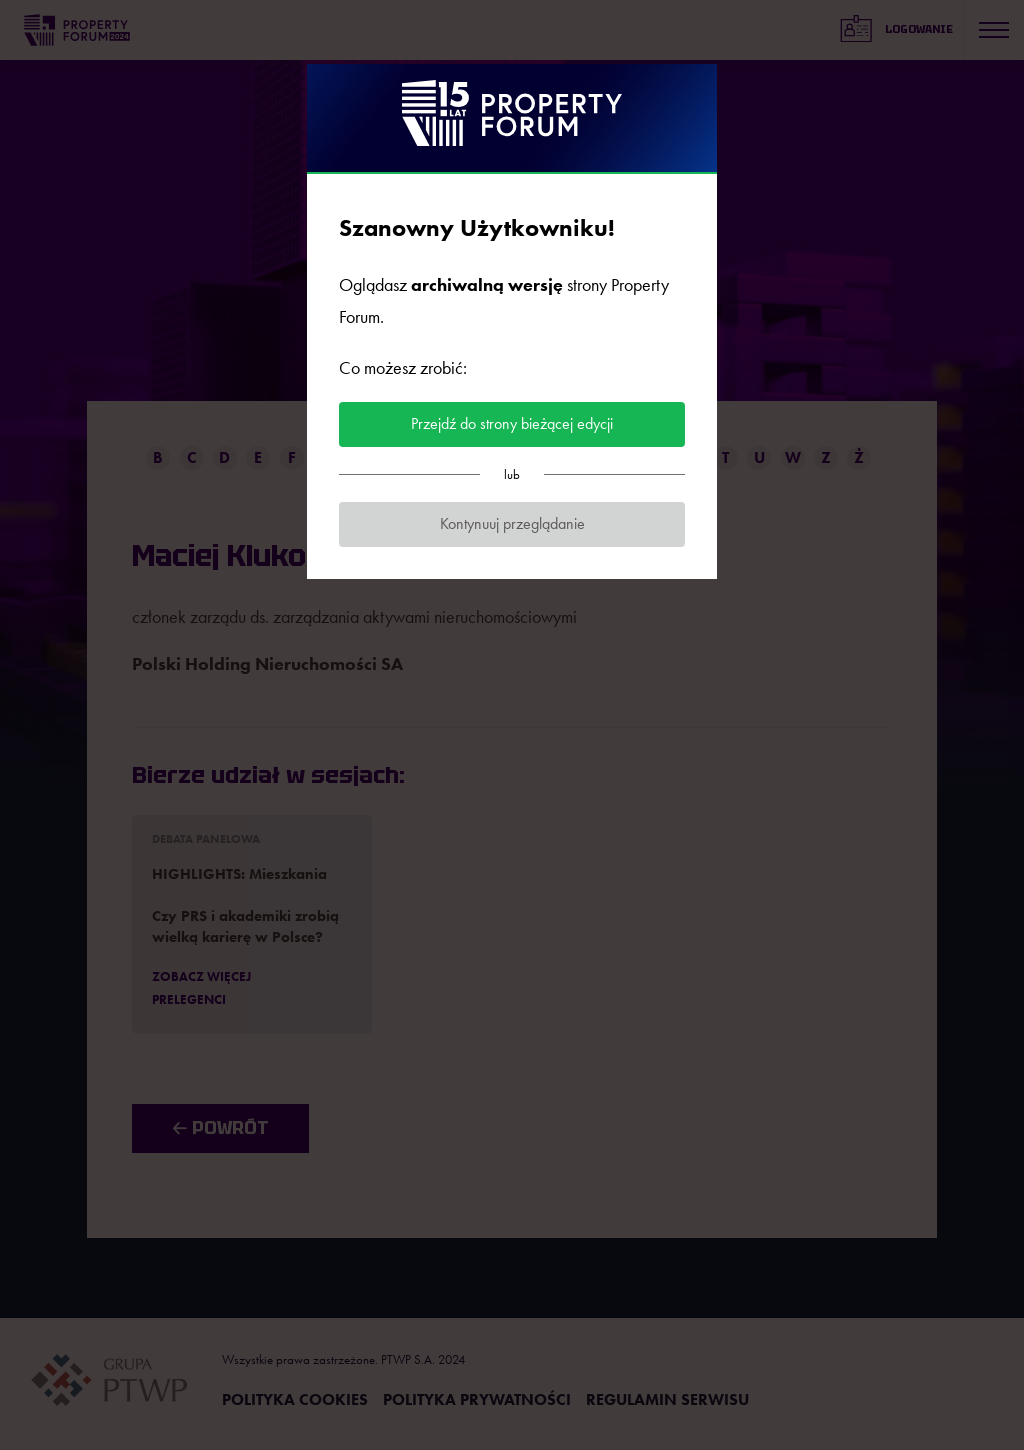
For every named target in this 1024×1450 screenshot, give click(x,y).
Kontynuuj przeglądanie (512, 523)
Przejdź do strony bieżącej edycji (512, 423)
